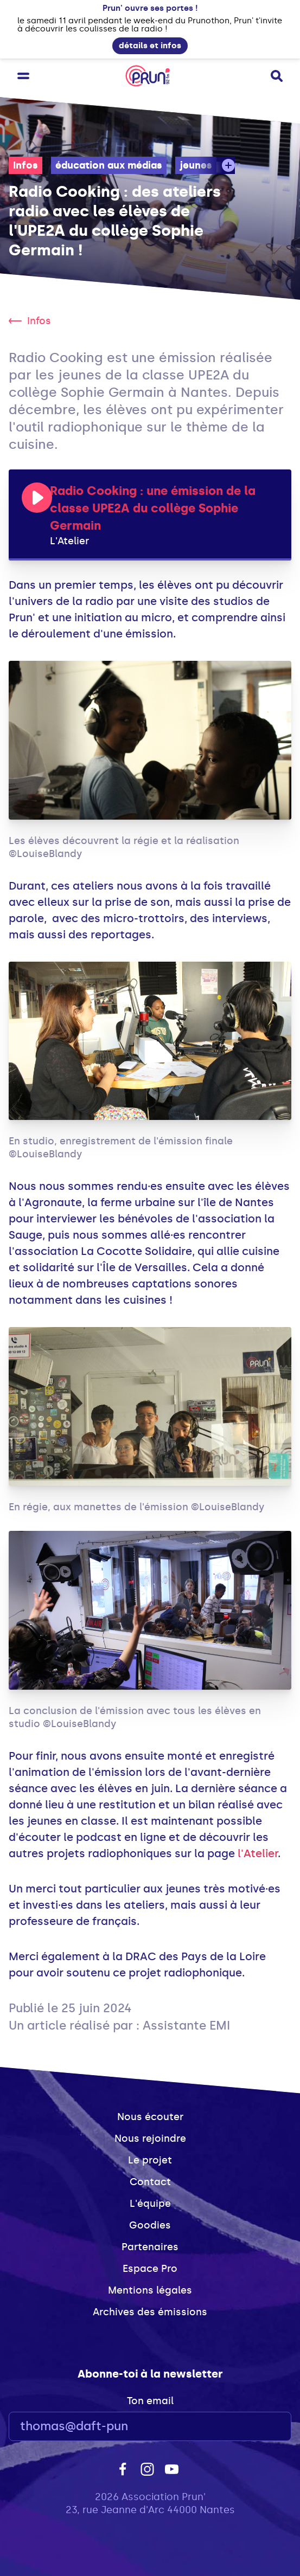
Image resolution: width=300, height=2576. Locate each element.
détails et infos (150, 45)
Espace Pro (150, 2269)
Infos (25, 165)
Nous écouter (150, 2117)
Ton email (150, 2401)
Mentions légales (150, 2290)
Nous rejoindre (150, 2138)
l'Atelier (258, 1853)
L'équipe (150, 2204)
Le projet (150, 2160)
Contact (150, 2182)
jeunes (196, 165)
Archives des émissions (150, 2312)
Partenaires (150, 2247)
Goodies (150, 2225)
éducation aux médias (108, 165)
